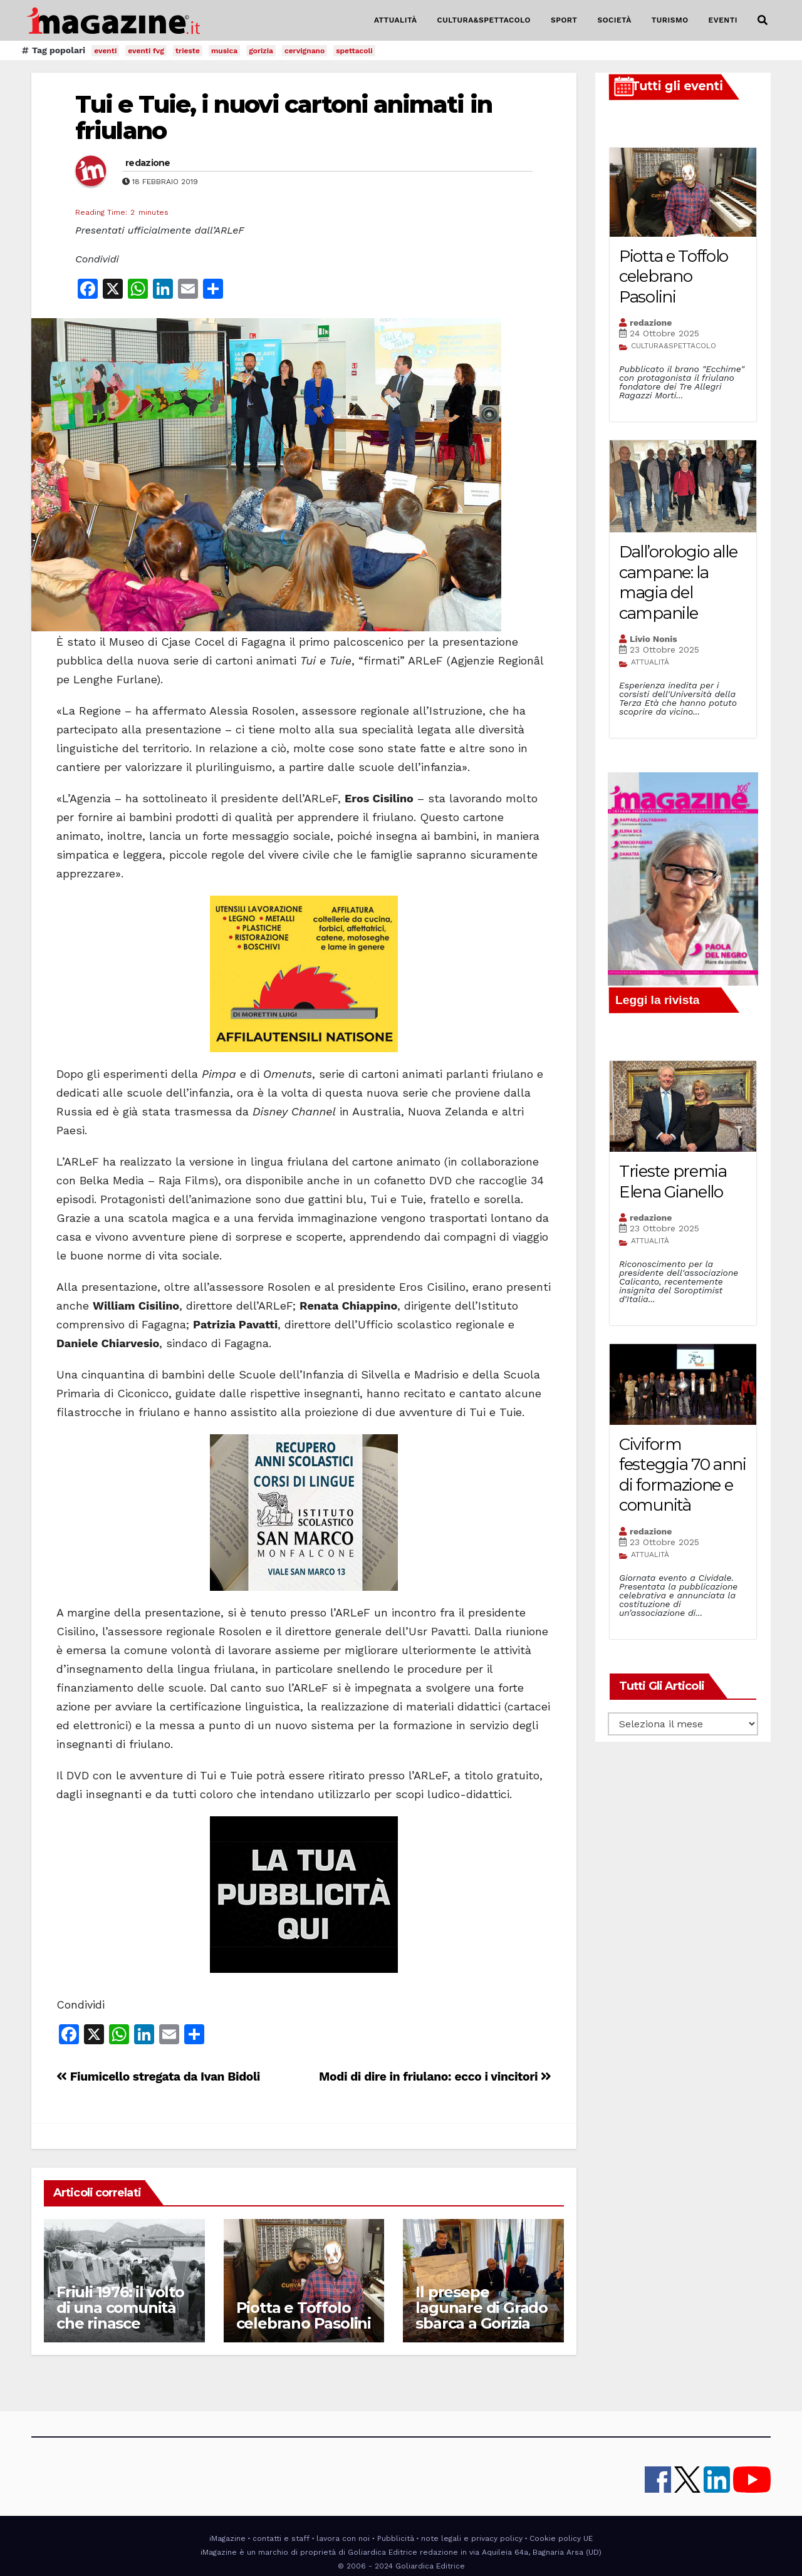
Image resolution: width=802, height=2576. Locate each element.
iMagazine (227, 2538)
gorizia (261, 50)
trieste (187, 50)
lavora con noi (343, 2538)
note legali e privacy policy (472, 2538)
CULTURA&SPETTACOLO (484, 20)
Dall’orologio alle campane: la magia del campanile (678, 582)
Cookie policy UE (561, 2538)
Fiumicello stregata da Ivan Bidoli (158, 2076)
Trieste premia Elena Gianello (673, 1181)
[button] (763, 20)
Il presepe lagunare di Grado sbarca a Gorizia (481, 2307)
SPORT (564, 20)
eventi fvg (146, 50)
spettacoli (354, 50)
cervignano (304, 50)
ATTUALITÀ (395, 20)
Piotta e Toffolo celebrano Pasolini (303, 2315)
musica (224, 50)
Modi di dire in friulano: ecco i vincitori (435, 2076)
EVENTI (723, 20)
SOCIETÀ (614, 20)
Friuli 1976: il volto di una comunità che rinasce (120, 2307)
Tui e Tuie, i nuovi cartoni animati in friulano (283, 117)
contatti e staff (281, 2538)
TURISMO (670, 20)
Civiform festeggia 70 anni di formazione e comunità (682, 1475)
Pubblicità (395, 2538)
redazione (147, 162)
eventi (105, 50)
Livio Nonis (653, 638)
